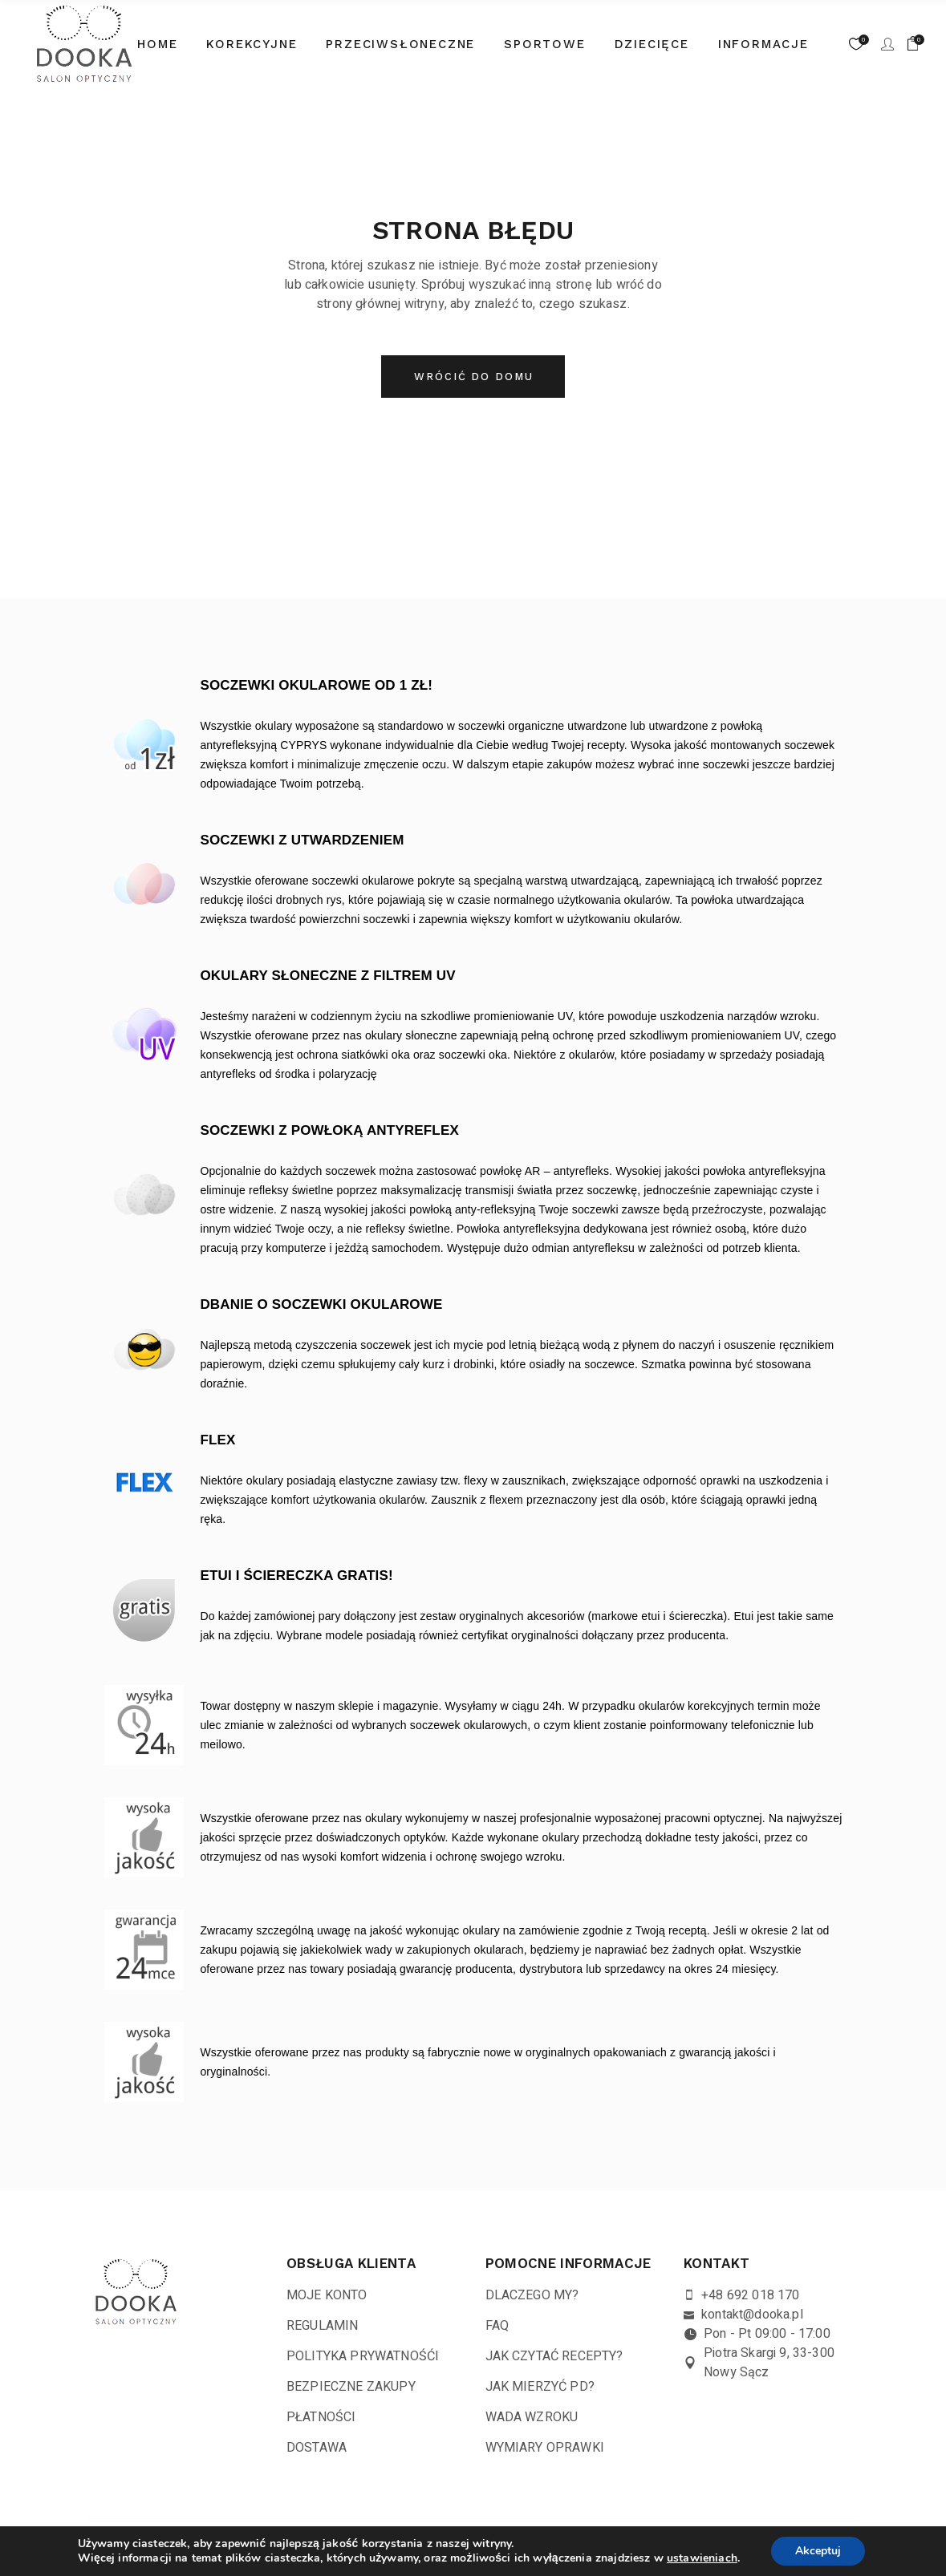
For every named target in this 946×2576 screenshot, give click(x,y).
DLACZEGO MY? (532, 2295)
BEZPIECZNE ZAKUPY (351, 2386)
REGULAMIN (322, 2325)
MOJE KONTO (326, 2295)
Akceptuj (818, 2550)
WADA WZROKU (532, 2417)
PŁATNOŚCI (320, 2417)
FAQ (497, 2325)
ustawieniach (702, 2558)
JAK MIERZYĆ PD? (540, 2386)
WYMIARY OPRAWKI (544, 2447)
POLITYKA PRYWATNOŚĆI (362, 2356)
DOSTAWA (316, 2447)
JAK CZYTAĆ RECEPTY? (554, 2356)
